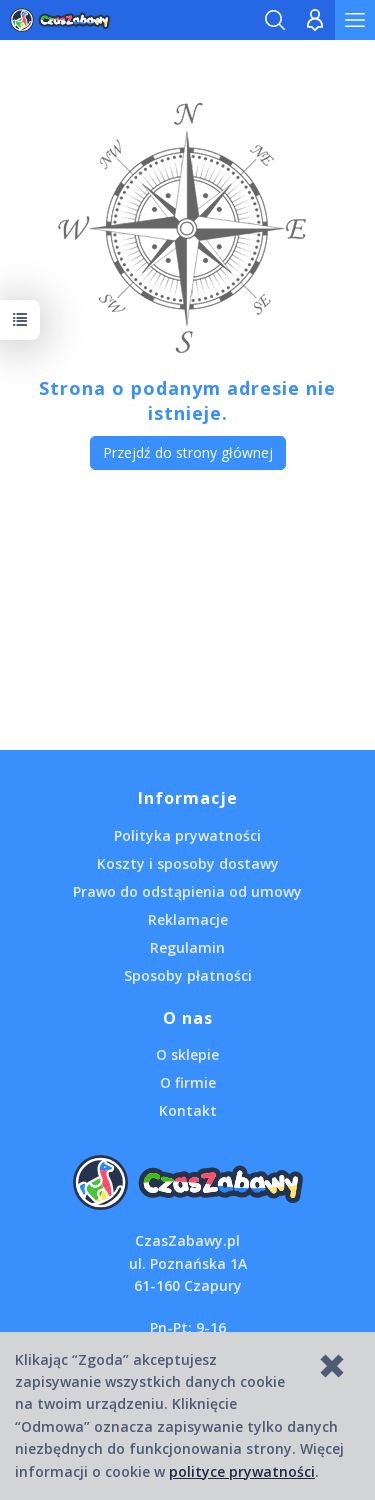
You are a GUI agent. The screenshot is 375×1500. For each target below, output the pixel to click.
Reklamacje (188, 919)
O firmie (188, 1082)
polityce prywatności (242, 1471)
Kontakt (188, 1110)
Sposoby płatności (188, 975)
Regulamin (187, 947)
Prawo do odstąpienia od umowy (187, 891)
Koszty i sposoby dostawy (188, 863)
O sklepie (187, 1054)
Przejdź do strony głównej (188, 452)
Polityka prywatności (187, 835)
